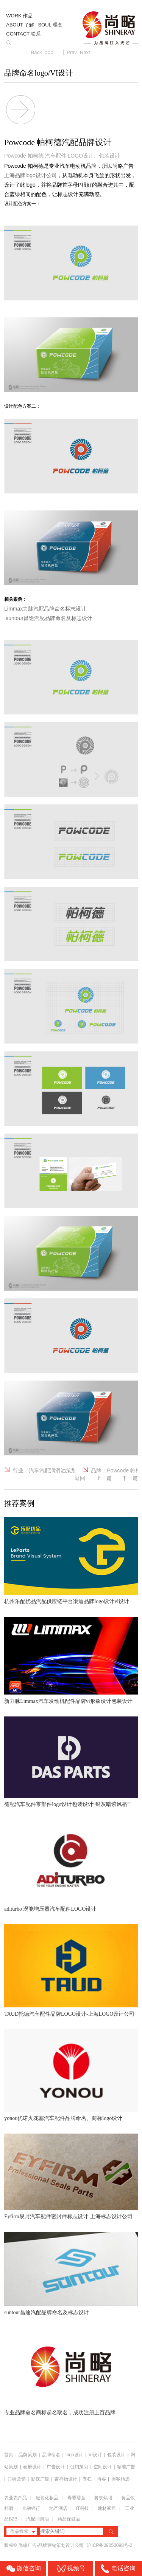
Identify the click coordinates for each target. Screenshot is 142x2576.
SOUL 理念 (50, 25)
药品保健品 (69, 2519)
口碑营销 (17, 2479)
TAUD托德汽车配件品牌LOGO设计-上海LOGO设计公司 (69, 2014)
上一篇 (104, 1478)
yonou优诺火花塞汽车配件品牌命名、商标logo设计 (63, 2118)
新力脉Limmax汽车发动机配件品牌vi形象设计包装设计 (68, 1701)
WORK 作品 (19, 16)
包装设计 (116, 2454)
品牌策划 (28, 2454)
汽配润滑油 (37, 2519)
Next (85, 52)
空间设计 (103, 2466)
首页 (8, 2454)
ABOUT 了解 (20, 25)
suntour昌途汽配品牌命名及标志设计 (46, 2312)
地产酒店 (58, 2508)
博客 (101, 2479)
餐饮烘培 (103, 2497)
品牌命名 (51, 2454)
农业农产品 (15, 2497)
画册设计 (32, 2466)
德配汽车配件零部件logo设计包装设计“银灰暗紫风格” (67, 1804)
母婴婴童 (76, 2497)
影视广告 (40, 2479)
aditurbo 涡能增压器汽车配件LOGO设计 (50, 1909)
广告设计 (56, 2466)
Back (36, 52)
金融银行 (31, 2508)
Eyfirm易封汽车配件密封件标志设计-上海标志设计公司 (68, 2216)
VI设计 (95, 2454)
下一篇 (130, 1478)
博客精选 (120, 2479)
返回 (80, 1478)
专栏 (88, 2479)
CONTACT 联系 (23, 34)
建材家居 (107, 2508)
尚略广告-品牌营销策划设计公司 (52, 2545)
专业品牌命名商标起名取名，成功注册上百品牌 (59, 2412)
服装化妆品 (47, 2497)
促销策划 (79, 2466)
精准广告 (126, 2466)
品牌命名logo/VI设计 (38, 73)
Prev (72, 52)
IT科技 (82, 2508)
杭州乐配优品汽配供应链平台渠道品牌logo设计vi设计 (66, 1601)
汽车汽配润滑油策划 (52, 1470)
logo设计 (74, 2454)
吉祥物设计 (66, 2479)
